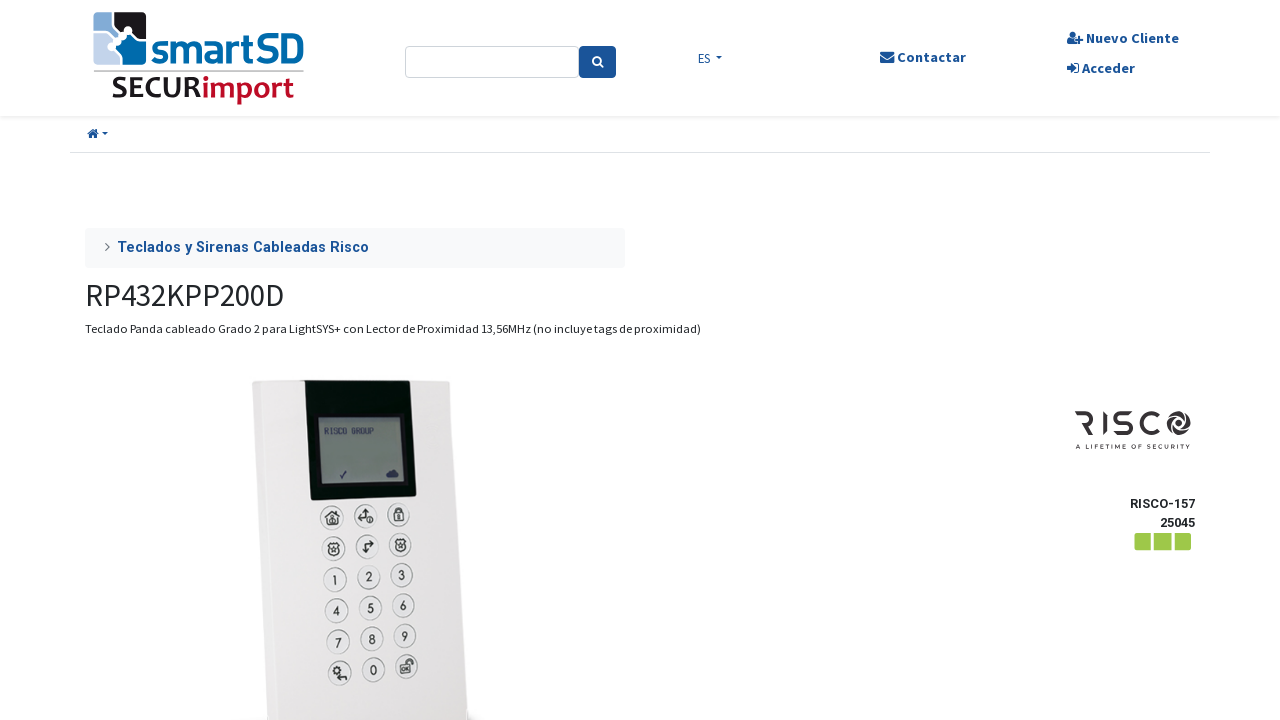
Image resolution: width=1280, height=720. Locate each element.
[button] (97, 134)
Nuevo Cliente (1123, 38)
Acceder (1101, 68)
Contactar (923, 57)
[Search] (597, 62)
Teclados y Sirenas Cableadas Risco (243, 247)
